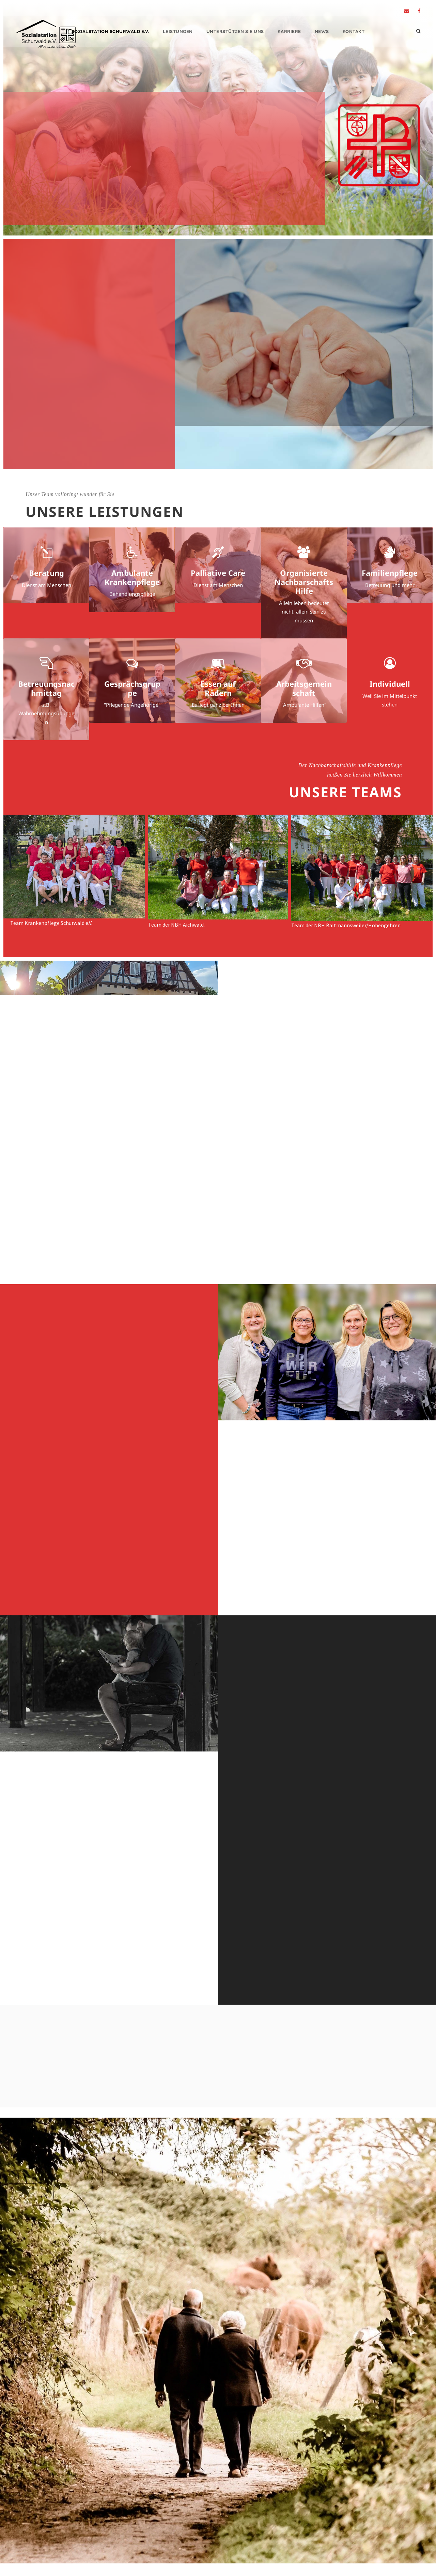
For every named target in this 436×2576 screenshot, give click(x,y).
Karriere (289, 31)
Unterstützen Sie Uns (235, 31)
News (322, 31)
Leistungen (178, 31)
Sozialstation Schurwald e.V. (110, 31)
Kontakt (354, 31)
